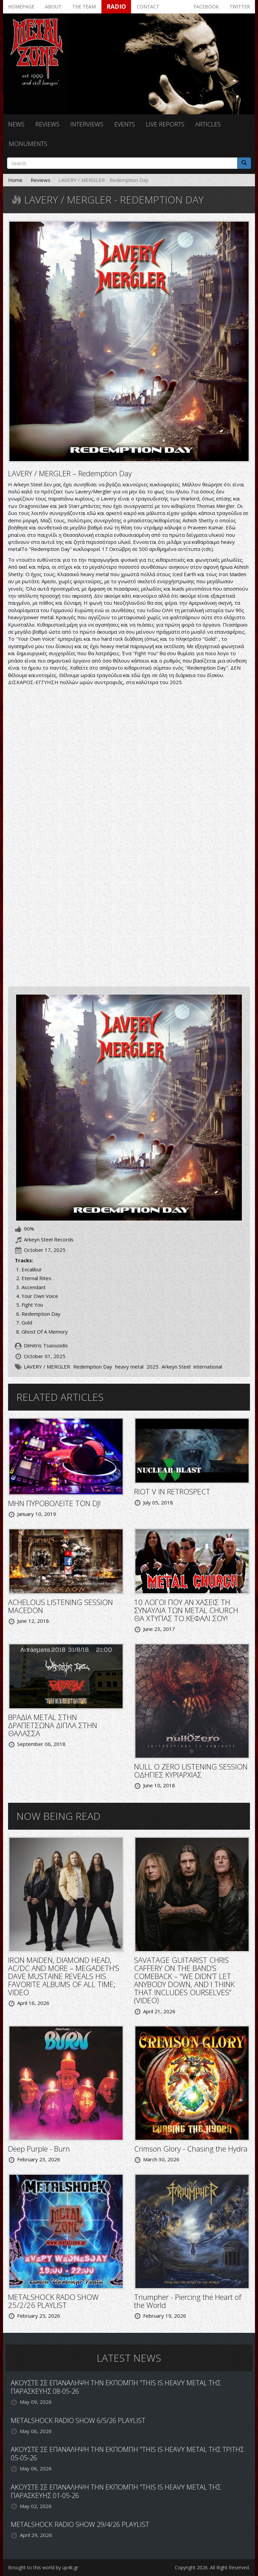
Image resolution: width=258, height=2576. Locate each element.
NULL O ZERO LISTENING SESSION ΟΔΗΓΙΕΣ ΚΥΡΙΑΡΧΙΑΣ (191, 1770)
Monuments (28, 144)
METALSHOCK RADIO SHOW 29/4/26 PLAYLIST (80, 2524)
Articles (208, 124)
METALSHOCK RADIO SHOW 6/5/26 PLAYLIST (78, 2420)
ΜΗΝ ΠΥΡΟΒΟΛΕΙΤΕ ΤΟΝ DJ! (54, 1503)
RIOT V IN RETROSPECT (172, 1491)
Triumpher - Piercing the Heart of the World (187, 2301)
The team (84, 6)
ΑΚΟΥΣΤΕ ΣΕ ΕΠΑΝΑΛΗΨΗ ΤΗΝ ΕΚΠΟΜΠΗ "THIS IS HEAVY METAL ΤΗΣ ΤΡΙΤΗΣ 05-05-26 (127, 2453)
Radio (116, 6)
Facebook (206, 6)
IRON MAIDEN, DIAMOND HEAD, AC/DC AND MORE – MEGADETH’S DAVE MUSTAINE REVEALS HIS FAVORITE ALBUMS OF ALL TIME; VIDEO (63, 1976)
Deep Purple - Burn (39, 2148)
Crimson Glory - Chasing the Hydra (191, 2148)
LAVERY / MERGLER (47, 1366)
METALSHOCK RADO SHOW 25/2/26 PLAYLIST (53, 2301)
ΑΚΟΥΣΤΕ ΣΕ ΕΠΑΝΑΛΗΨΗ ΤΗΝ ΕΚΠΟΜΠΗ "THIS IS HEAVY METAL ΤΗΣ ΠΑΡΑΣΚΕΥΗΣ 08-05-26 (116, 2387)
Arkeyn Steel (176, 1366)
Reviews (47, 124)
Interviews (86, 124)
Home (15, 180)
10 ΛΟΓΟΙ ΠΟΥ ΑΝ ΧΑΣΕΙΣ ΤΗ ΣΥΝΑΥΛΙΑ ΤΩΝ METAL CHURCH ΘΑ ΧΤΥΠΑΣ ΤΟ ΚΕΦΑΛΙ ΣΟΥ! (186, 1610)
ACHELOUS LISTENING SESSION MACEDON (60, 1606)
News (16, 124)
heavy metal (129, 1366)
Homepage (21, 6)
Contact (148, 6)
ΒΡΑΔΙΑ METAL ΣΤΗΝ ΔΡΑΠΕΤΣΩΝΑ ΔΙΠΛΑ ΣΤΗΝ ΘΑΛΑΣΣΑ (52, 1725)
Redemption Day (92, 1366)
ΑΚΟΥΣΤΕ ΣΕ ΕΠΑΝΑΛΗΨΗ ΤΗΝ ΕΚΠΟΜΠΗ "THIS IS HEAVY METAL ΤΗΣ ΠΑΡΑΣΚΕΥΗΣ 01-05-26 (116, 2491)
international (208, 1366)
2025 (152, 1366)
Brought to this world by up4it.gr (43, 2567)
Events (124, 124)
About (53, 6)
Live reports (165, 124)
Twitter (239, 6)
